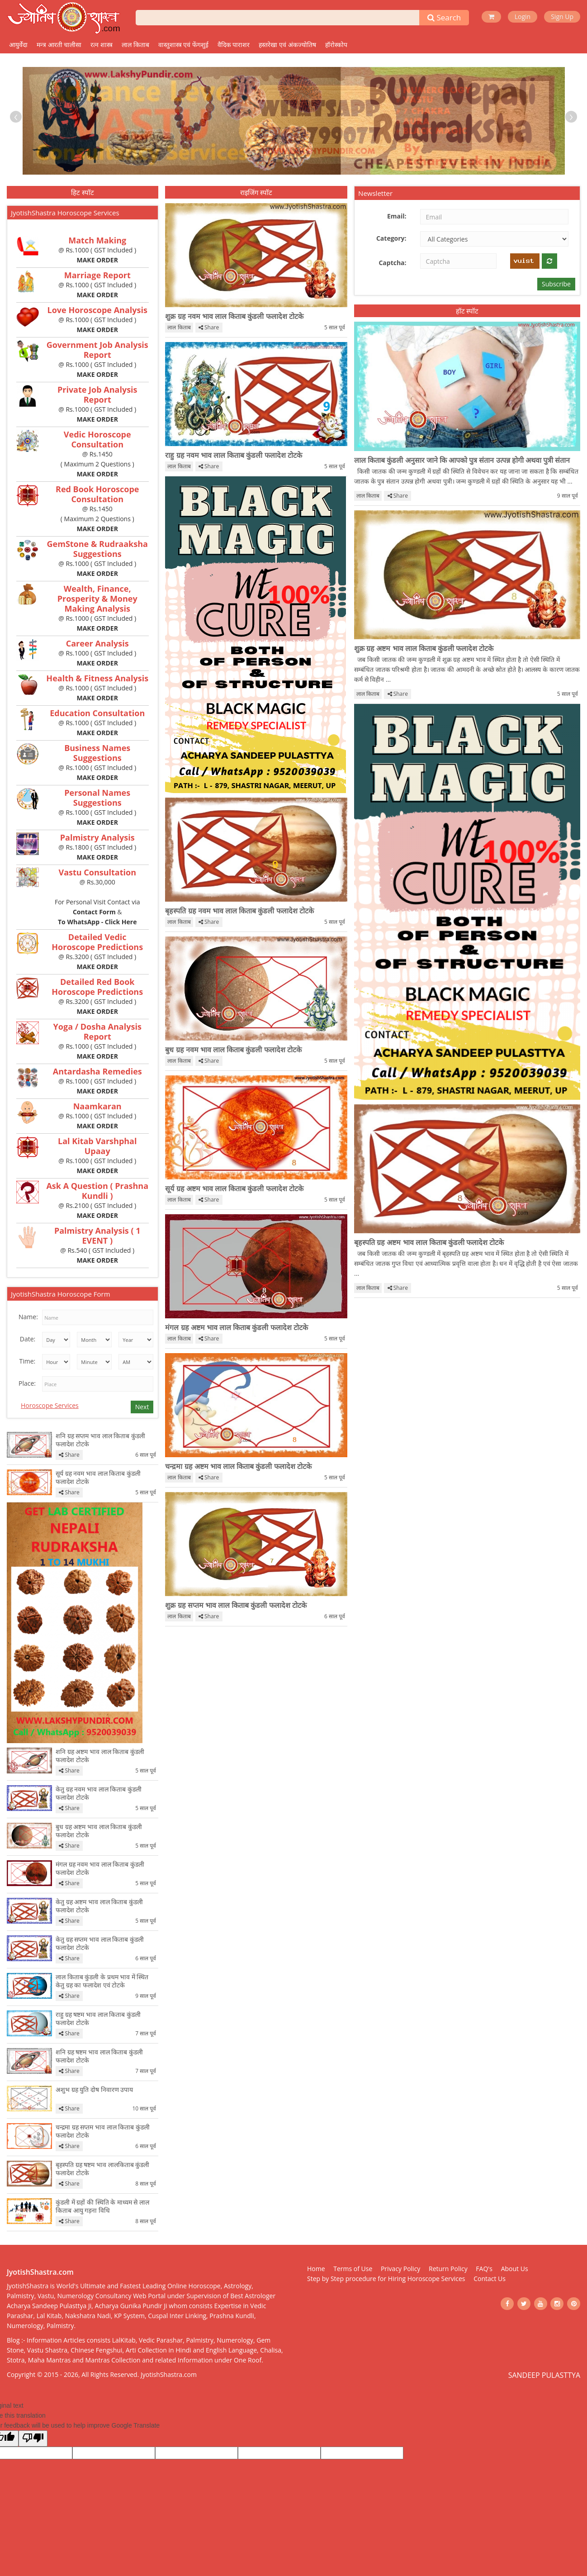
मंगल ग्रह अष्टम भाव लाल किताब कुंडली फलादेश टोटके (236, 1327)
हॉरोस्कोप (336, 44)
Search (444, 17)
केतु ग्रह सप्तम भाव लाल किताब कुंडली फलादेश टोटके (100, 1943)
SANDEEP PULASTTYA (544, 2375)
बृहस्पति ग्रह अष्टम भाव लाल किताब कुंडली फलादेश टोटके (429, 1242)
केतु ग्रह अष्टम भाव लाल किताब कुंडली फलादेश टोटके (99, 1906)
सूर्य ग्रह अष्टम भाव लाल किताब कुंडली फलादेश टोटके (234, 1188)
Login (522, 16)
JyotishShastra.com (169, 2374)
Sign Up (562, 16)
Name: (28, 1316)
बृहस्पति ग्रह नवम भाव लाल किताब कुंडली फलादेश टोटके (239, 910)
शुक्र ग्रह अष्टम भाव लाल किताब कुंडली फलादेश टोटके (423, 648)
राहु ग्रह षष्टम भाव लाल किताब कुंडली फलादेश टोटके (98, 2018)
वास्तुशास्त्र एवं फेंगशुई (183, 44)
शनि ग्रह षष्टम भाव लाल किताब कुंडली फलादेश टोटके (99, 2056)
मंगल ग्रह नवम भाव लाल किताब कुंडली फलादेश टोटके (100, 1868)
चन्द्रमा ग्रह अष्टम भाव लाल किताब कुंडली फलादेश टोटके (238, 1466)
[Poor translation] (33, 2438)
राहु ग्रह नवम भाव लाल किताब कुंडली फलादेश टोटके (233, 455)
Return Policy (448, 2268)
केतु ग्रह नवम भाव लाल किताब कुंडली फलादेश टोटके (99, 1793)
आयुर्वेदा (18, 44)
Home (316, 2268)
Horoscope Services (50, 1405)
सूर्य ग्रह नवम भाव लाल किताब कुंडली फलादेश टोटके (98, 1477)
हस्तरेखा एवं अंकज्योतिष (287, 44)
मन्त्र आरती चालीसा (59, 44)
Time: (27, 1361)
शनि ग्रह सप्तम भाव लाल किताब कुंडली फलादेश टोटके (100, 1440)
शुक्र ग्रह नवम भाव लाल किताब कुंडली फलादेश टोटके (234, 316)
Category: (391, 238)
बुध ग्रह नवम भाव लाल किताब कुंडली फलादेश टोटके (233, 1049)
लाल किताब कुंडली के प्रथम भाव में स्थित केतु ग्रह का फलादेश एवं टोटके (102, 1981)
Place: (27, 1383)
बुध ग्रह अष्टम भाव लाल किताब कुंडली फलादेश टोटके (99, 1831)
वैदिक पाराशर (234, 44)
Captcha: (392, 262)
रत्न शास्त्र (101, 44)
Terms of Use (352, 2268)
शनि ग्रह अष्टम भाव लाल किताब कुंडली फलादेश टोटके (100, 1756)
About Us (514, 2268)
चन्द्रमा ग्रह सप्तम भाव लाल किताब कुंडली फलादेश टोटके (103, 2131)
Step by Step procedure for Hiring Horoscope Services (386, 2278)
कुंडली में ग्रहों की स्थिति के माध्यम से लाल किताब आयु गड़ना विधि (102, 2206)
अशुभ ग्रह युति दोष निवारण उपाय (94, 2090)
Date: (27, 1339)
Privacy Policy (400, 2268)
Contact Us (489, 2278)
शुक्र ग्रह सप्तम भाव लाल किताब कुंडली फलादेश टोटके (235, 1605)
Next (142, 1406)
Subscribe (556, 284)
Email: (397, 216)
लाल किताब (135, 44)
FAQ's (484, 2268)
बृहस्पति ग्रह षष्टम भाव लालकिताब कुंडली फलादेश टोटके (102, 2169)
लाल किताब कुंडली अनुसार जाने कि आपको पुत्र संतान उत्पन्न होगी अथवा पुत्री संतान (462, 460)
